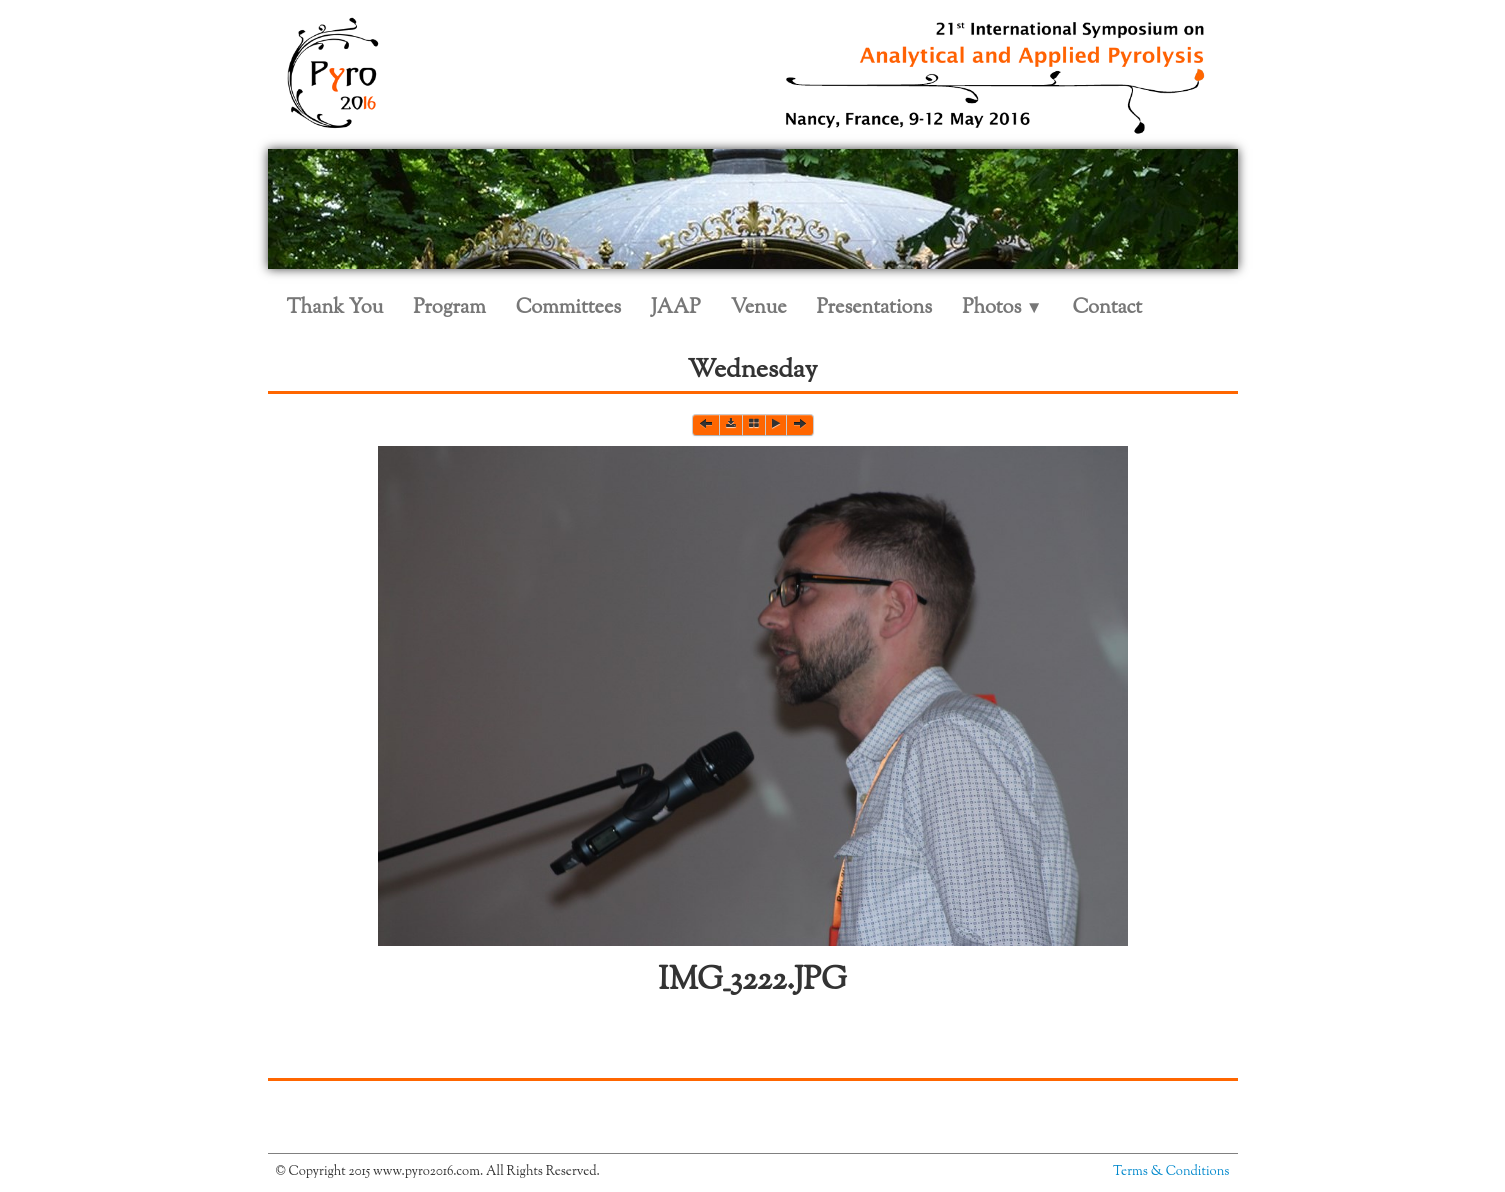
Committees (568, 308)
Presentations (875, 308)
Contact (1108, 308)
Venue (759, 308)
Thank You (335, 308)
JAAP (676, 308)
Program (449, 308)
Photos (1002, 308)
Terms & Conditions (1171, 1172)
